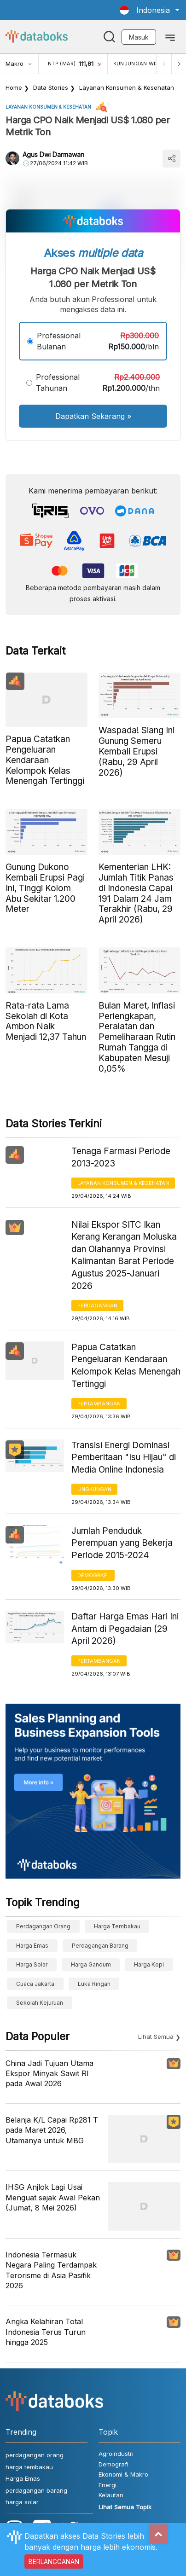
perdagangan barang (100, 1945)
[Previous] (164, 64)
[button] (149, 10)
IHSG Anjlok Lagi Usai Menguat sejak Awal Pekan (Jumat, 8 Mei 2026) (53, 2197)
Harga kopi (149, 1964)
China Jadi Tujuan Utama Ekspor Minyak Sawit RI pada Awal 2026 (49, 2074)
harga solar (31, 1964)
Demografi (93, 1575)
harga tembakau (117, 1926)
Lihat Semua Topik (125, 2507)
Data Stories (50, 87)
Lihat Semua (156, 2036)
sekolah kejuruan (39, 2002)
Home (14, 87)
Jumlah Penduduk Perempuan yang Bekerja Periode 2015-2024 (122, 1543)
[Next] (178, 64)
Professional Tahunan (58, 382)
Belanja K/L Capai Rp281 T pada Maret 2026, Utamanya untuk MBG (52, 2130)
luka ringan (94, 1983)
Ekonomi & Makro (123, 2474)
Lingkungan (94, 1489)
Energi (107, 2485)
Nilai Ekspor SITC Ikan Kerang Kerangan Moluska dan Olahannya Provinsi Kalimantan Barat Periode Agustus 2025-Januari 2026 (124, 1255)
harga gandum (91, 1964)
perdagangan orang (43, 1926)
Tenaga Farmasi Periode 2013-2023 (120, 1157)
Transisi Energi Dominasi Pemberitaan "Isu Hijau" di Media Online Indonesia (123, 1457)
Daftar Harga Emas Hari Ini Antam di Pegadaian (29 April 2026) (125, 1628)
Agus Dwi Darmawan (53, 154)
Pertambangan (99, 1403)
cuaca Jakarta (35, 1983)
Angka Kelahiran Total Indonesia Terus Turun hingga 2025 (46, 2332)
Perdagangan (97, 1305)
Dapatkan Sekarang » (93, 416)
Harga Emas (32, 1945)
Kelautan (111, 2495)
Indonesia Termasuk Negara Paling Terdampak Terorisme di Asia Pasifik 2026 (51, 2270)
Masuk (139, 37)
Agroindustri (116, 2453)
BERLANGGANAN (54, 2561)
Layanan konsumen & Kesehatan (126, 87)
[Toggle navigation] (170, 36)
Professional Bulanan (59, 341)
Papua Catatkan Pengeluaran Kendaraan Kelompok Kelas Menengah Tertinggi (125, 1365)
